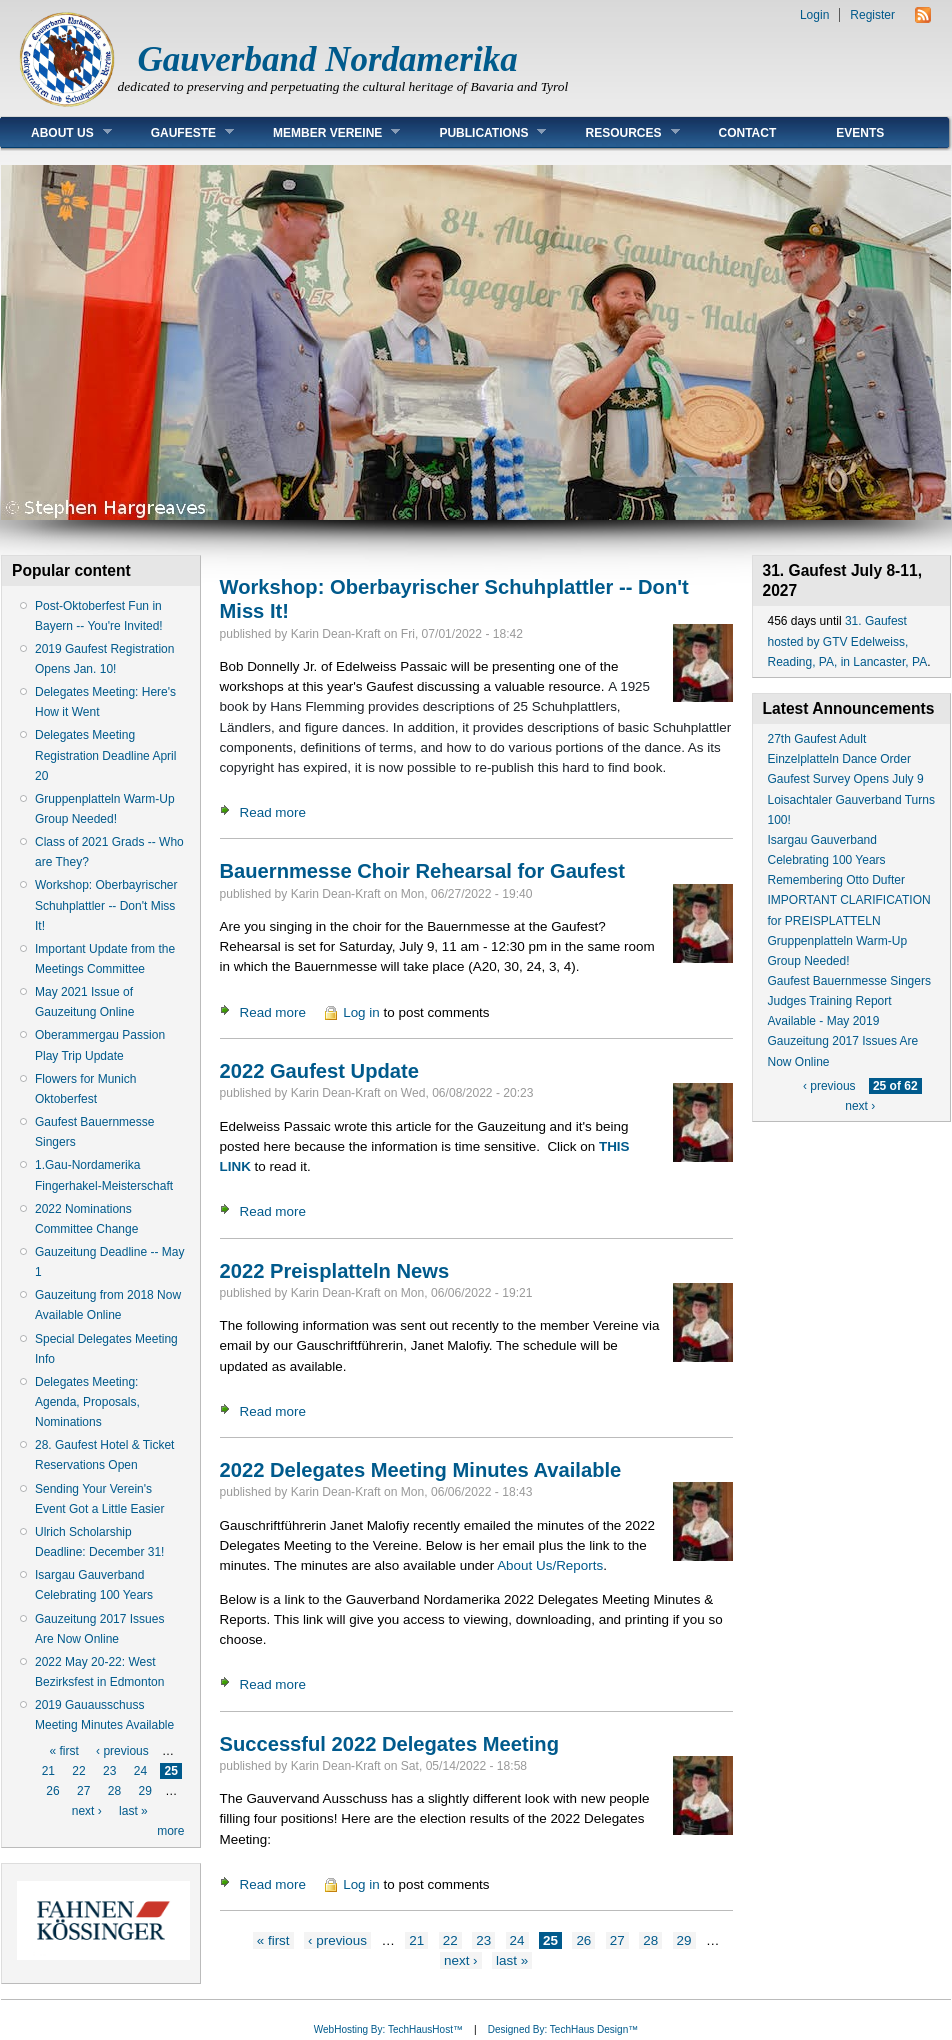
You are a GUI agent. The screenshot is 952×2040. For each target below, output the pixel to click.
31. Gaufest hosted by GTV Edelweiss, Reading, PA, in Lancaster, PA (848, 641)
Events (860, 133)
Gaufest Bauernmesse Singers (849, 981)
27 (83, 1791)
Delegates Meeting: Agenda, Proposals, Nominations (87, 1402)
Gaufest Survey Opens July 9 (846, 779)
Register (872, 15)
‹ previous (122, 1751)
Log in (361, 1012)
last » (133, 1811)
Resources (617, 132)
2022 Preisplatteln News (335, 1271)
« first (63, 1751)
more (170, 1831)
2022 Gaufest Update (319, 1071)
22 (78, 1771)
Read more (273, 812)
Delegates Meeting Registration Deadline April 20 (105, 755)
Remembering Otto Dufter (836, 880)
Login (814, 15)
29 (144, 1791)
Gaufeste (177, 132)
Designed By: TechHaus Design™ (563, 2029)
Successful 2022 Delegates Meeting (389, 1744)
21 (48, 1771)
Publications (477, 132)
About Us (56, 132)
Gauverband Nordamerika (328, 59)
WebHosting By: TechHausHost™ (388, 2029)
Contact (748, 133)
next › (87, 1811)
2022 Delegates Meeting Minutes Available (421, 1470)
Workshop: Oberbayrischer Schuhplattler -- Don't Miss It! (106, 905)
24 (140, 1771)
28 (114, 1791)
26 (52, 1791)
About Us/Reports (550, 1565)
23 (109, 1771)
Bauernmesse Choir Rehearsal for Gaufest (423, 871)
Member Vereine (321, 132)
